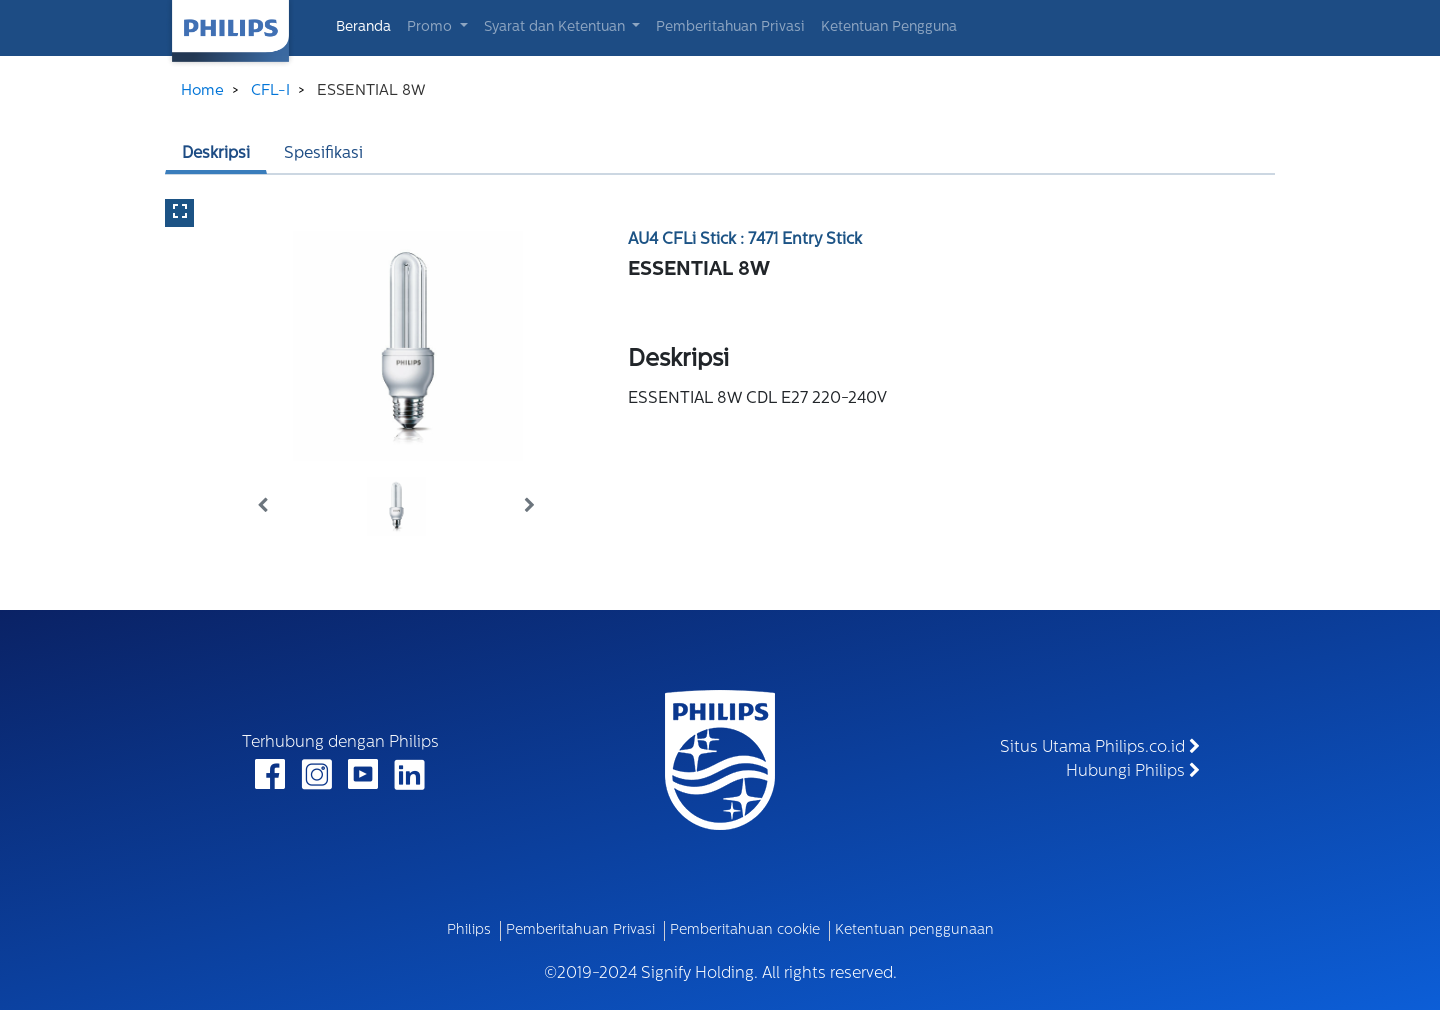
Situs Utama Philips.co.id (1100, 747)
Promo (431, 27)
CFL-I (270, 91)
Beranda (367, 26)
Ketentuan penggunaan (914, 930)
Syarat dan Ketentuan (556, 27)
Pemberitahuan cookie (745, 930)
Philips (469, 930)
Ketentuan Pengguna (889, 27)
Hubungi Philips (1133, 771)
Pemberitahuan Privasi (730, 27)
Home (202, 91)
